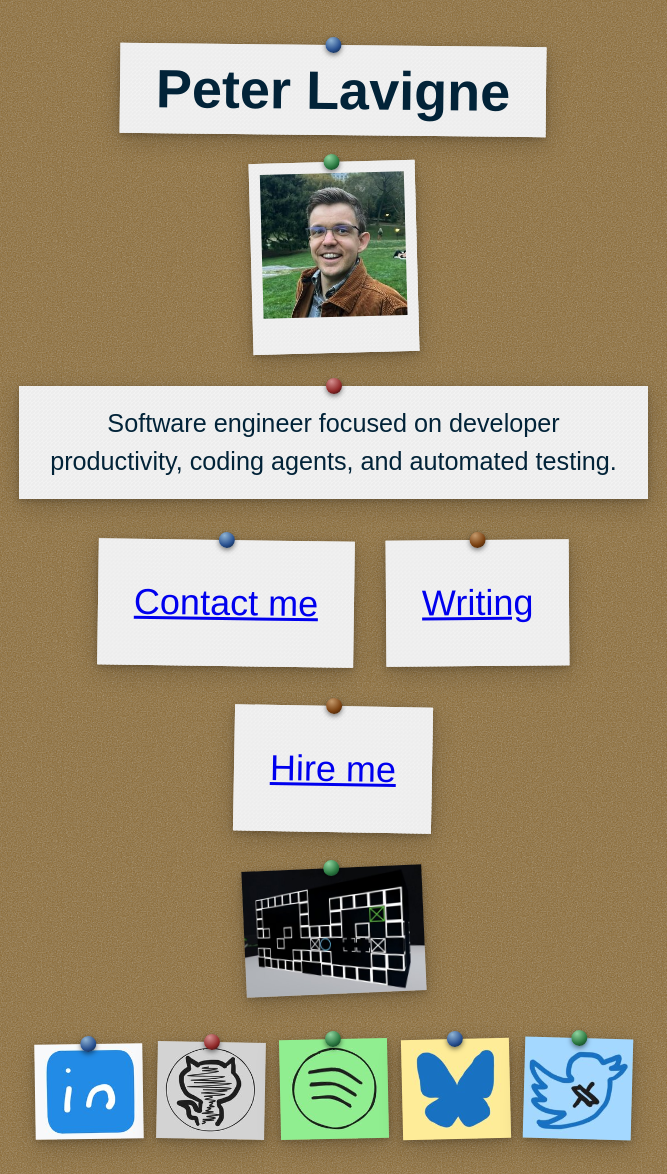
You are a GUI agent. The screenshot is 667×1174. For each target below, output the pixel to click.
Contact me (225, 603)
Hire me (333, 768)
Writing (478, 602)
